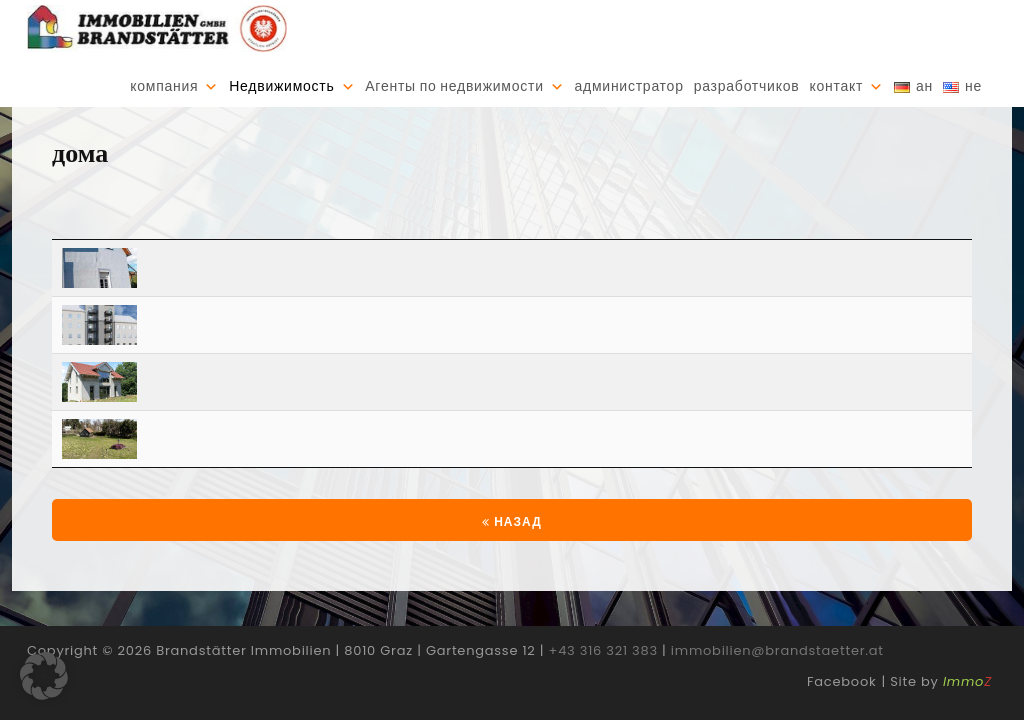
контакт (836, 87)
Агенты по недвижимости (454, 87)
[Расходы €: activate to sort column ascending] (911, 240)
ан (924, 87)
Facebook (841, 702)
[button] (44, 676)
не (973, 87)
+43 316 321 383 (603, 671)
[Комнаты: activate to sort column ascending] (630, 240)
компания (164, 87)
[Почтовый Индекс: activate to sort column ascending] (237, 240)
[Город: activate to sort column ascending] (402, 240)
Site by (941, 702)
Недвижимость (281, 87)
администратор (628, 87)
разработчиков (747, 87)
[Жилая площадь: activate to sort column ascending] (767, 240)
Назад (511, 542)
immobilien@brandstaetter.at (777, 671)
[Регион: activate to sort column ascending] (526, 240)
